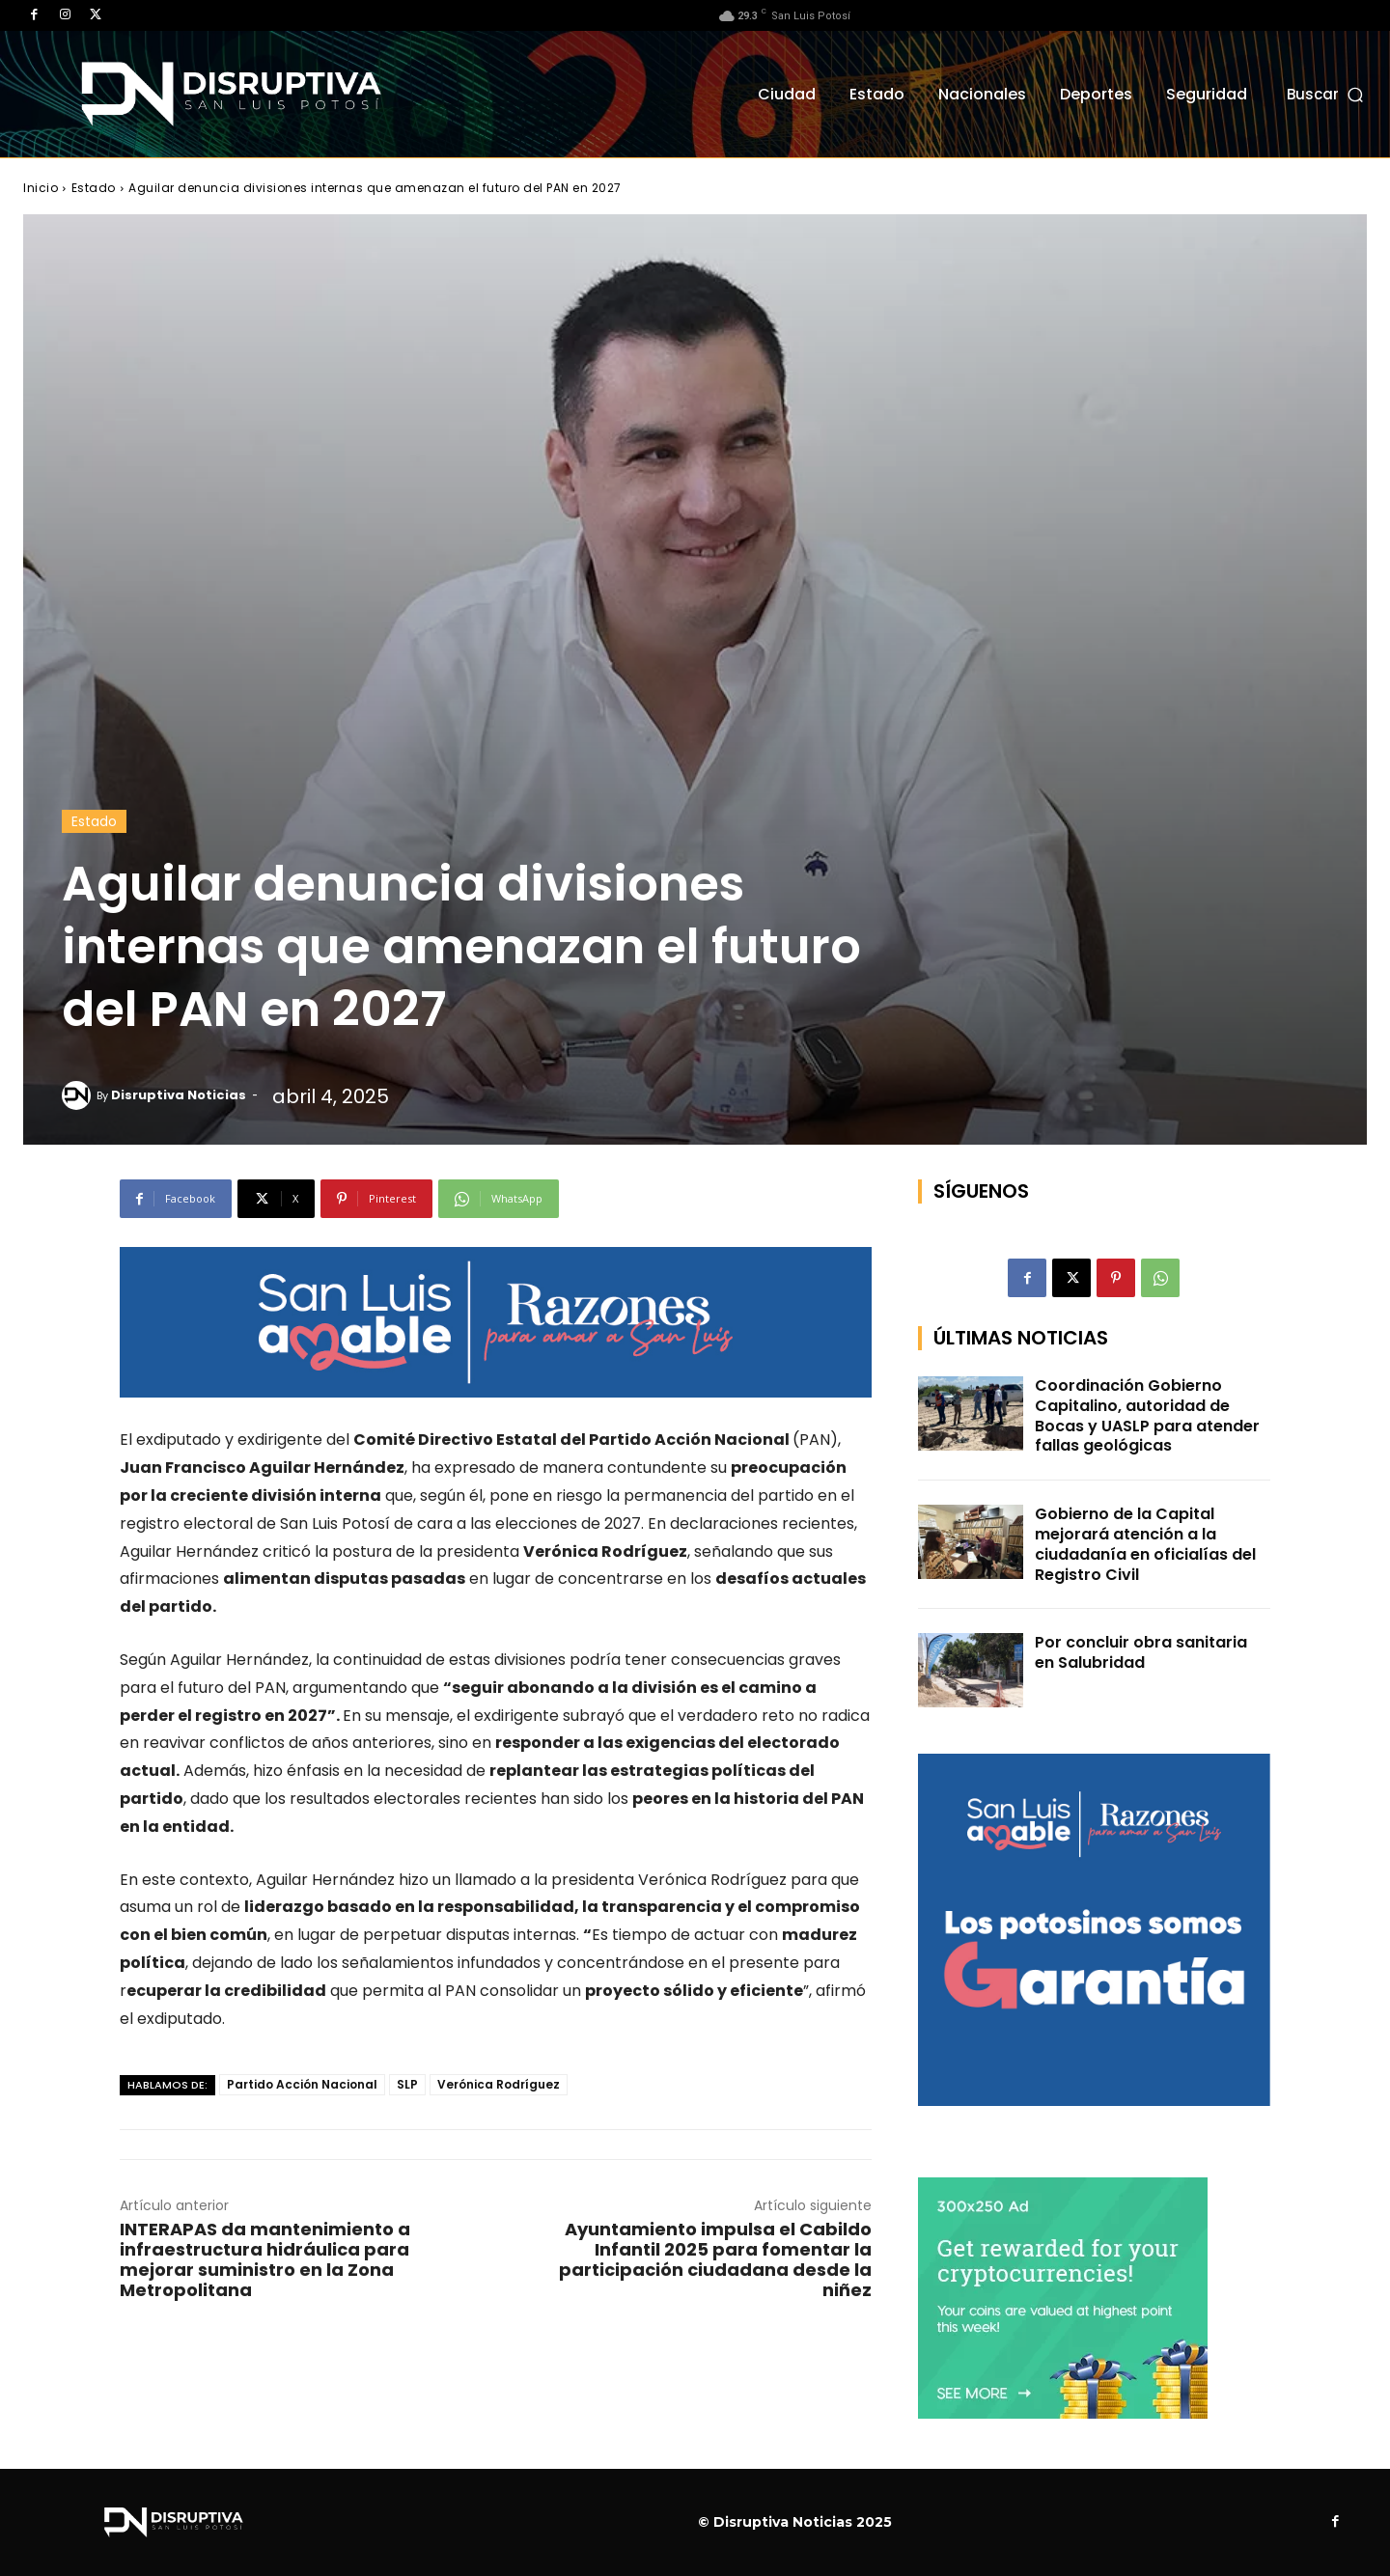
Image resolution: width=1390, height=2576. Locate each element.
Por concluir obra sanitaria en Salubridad (1141, 1652)
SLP (407, 2084)
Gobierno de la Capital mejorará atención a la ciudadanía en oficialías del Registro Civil (1145, 1544)
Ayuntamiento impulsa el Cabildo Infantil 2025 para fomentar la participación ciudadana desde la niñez (715, 2259)
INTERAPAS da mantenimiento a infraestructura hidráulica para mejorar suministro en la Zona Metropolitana (265, 2259)
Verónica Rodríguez (498, 2084)
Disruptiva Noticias (178, 1095)
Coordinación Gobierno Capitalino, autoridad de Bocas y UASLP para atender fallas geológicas (1147, 1415)
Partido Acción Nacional (302, 2084)
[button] (1327, 94)
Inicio (40, 188)
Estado (93, 188)
